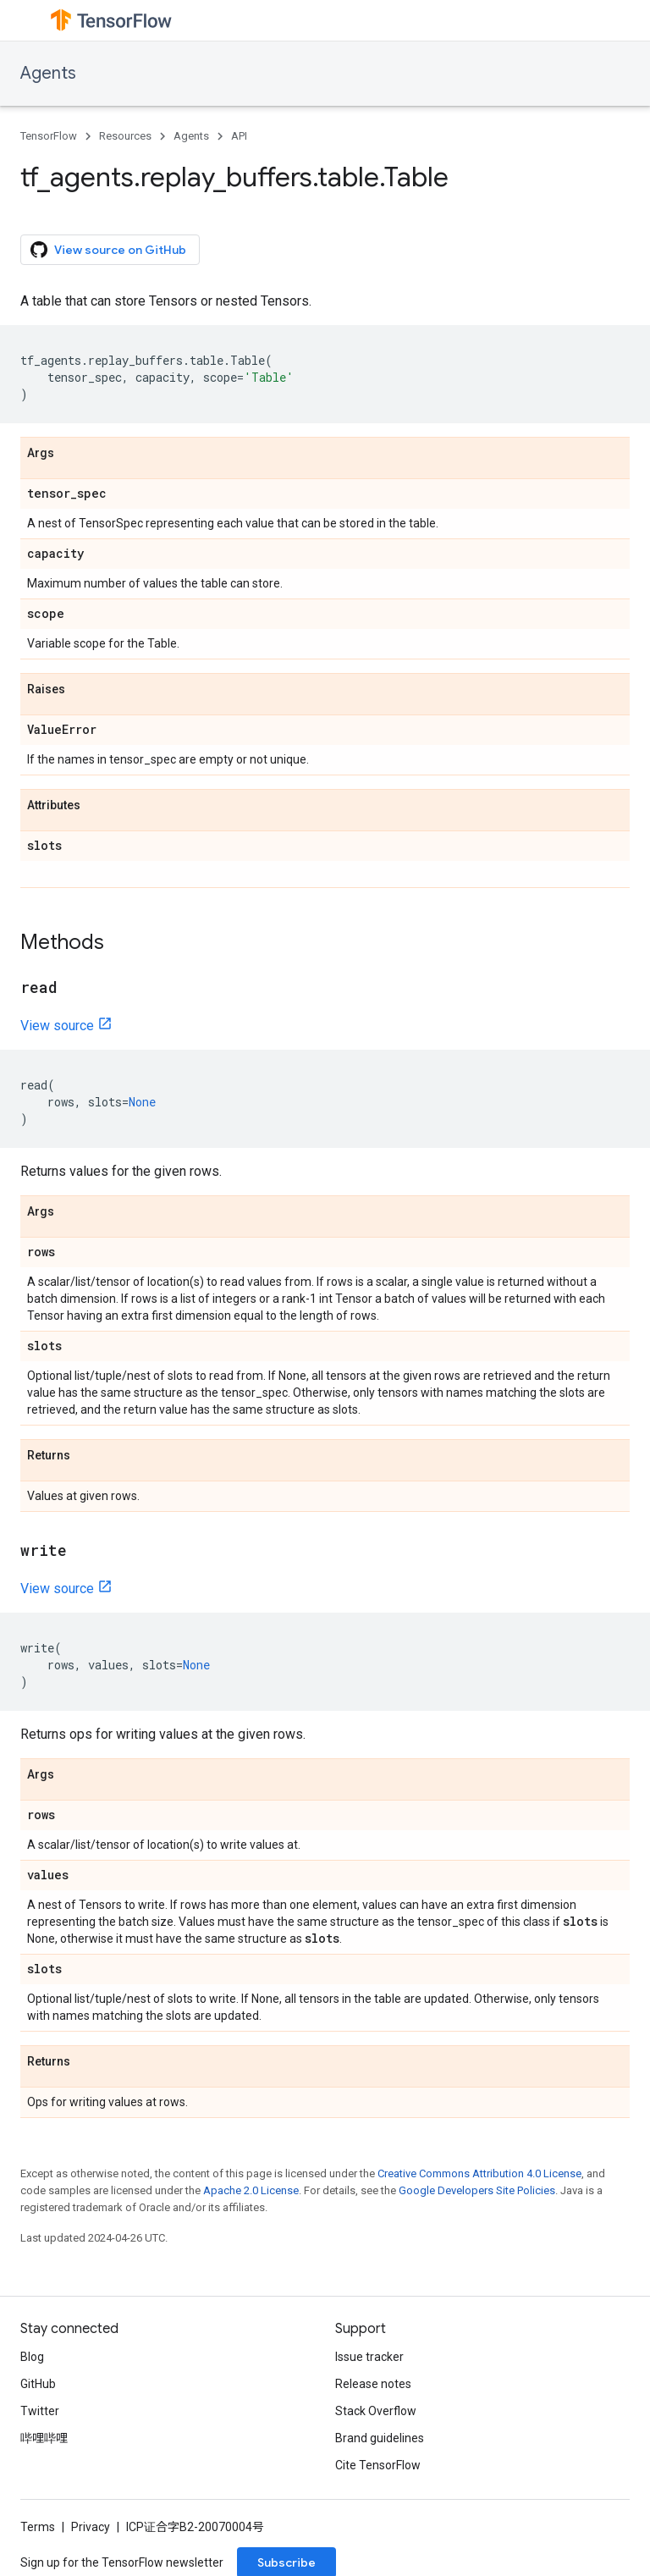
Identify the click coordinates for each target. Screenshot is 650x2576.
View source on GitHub (108, 249)
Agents (48, 73)
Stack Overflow (375, 2411)
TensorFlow (48, 136)
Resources (125, 136)
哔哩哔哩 (44, 2438)
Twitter (39, 2411)
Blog (32, 2357)
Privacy (90, 2527)
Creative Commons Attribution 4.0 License (479, 2173)
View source (57, 1026)
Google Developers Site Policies (477, 2190)
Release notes (373, 2384)
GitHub (38, 2384)
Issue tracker (369, 2357)
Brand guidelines (379, 2438)
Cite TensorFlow (378, 2465)
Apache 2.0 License (251, 2190)
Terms (37, 2527)
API (239, 136)
